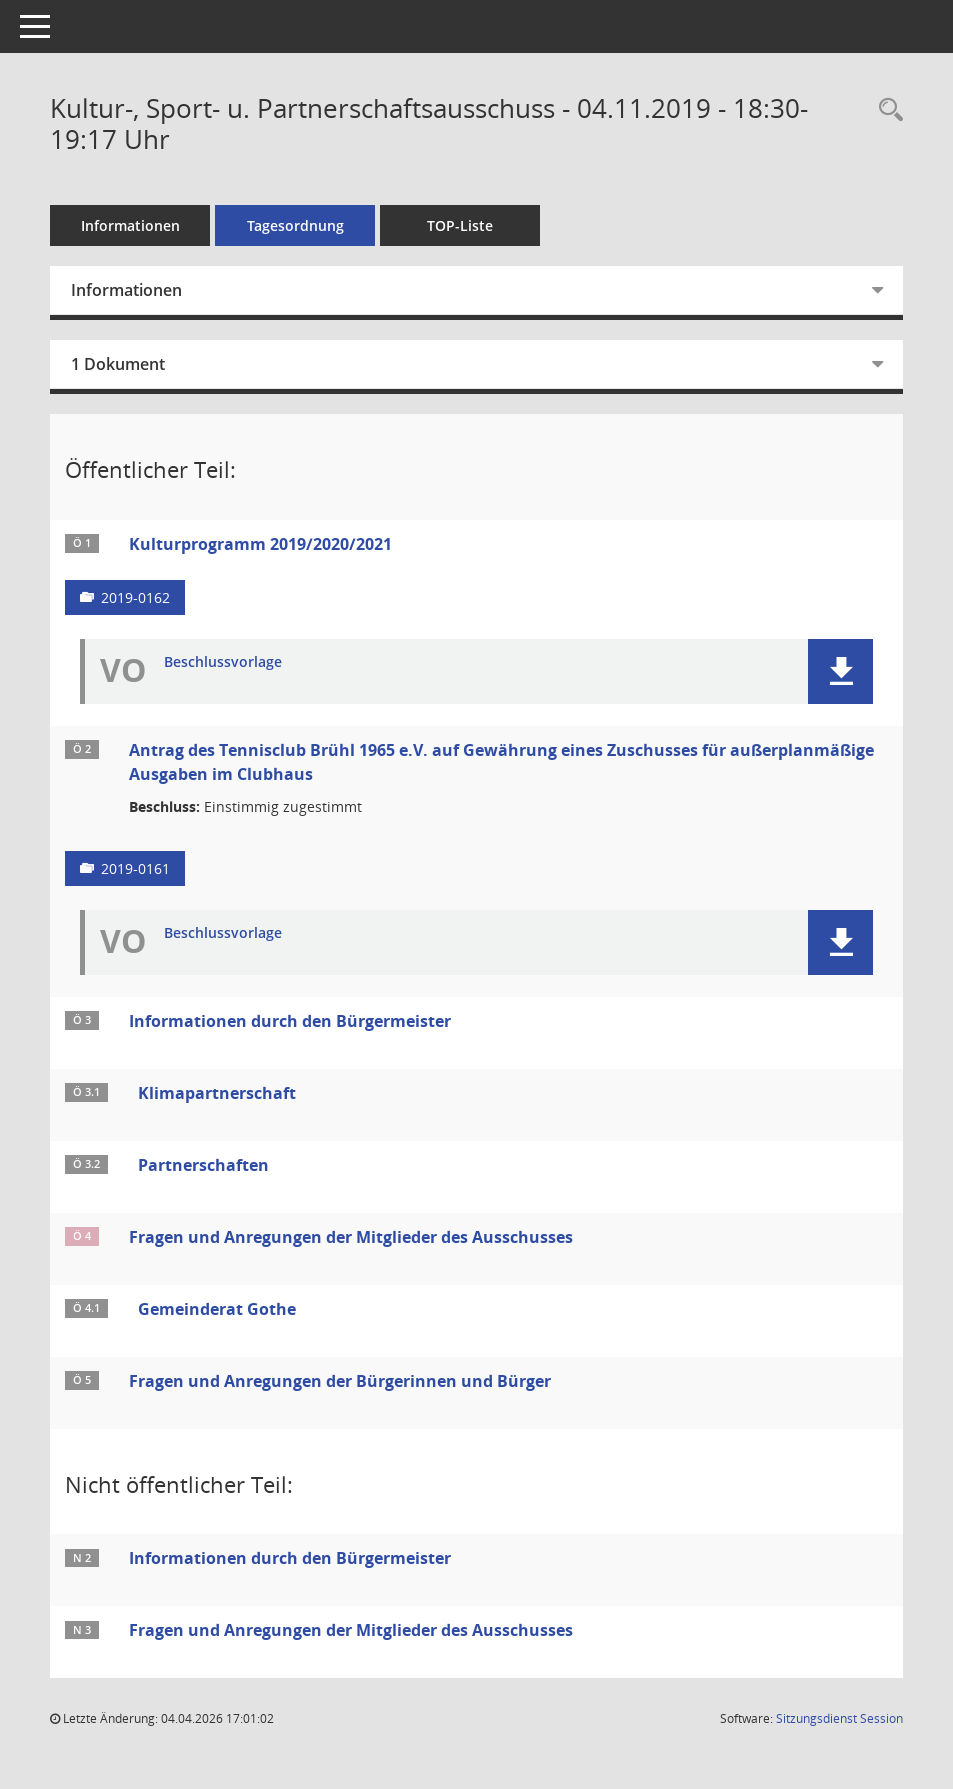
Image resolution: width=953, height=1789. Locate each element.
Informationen (130, 225)
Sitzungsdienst (839, 1718)
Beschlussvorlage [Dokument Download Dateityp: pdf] (223, 662)
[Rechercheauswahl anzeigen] (886, 110)
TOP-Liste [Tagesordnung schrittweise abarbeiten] (460, 225)
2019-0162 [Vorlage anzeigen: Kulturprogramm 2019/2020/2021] (135, 597)
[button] (840, 671)
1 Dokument (118, 364)
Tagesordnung (295, 225)
